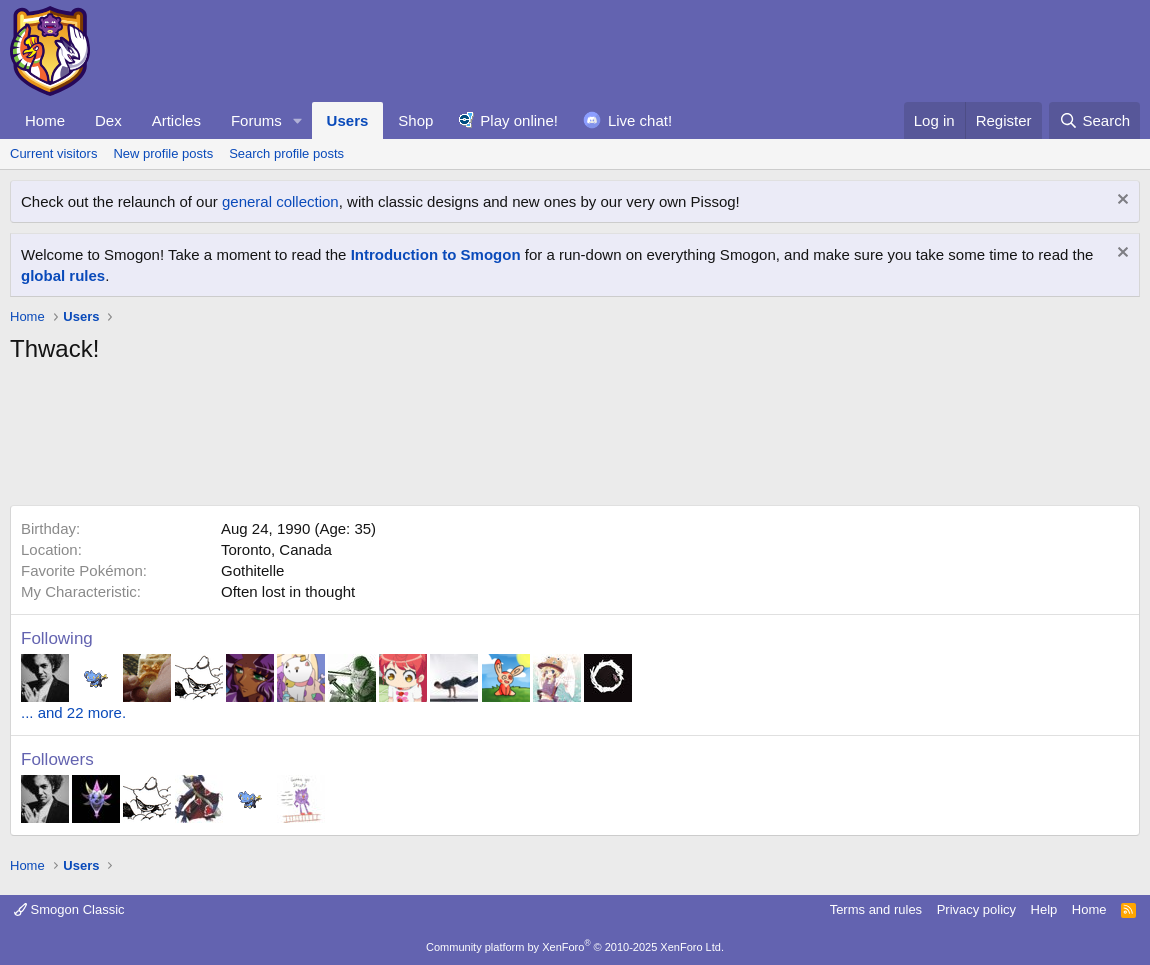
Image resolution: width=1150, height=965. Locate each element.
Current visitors (53, 153)
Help (1044, 909)
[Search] (1094, 120)
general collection (280, 201)
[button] (298, 120)
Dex (108, 120)
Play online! (519, 120)
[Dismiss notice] (1120, 201)
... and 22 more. (73, 712)
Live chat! (640, 120)
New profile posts (163, 153)
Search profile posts (286, 153)
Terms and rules (876, 909)
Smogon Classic (69, 909)
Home (45, 120)
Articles (176, 120)
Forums (256, 120)
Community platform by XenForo (575, 947)
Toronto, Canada (276, 549)
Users (348, 120)
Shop (415, 120)
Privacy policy (976, 909)
